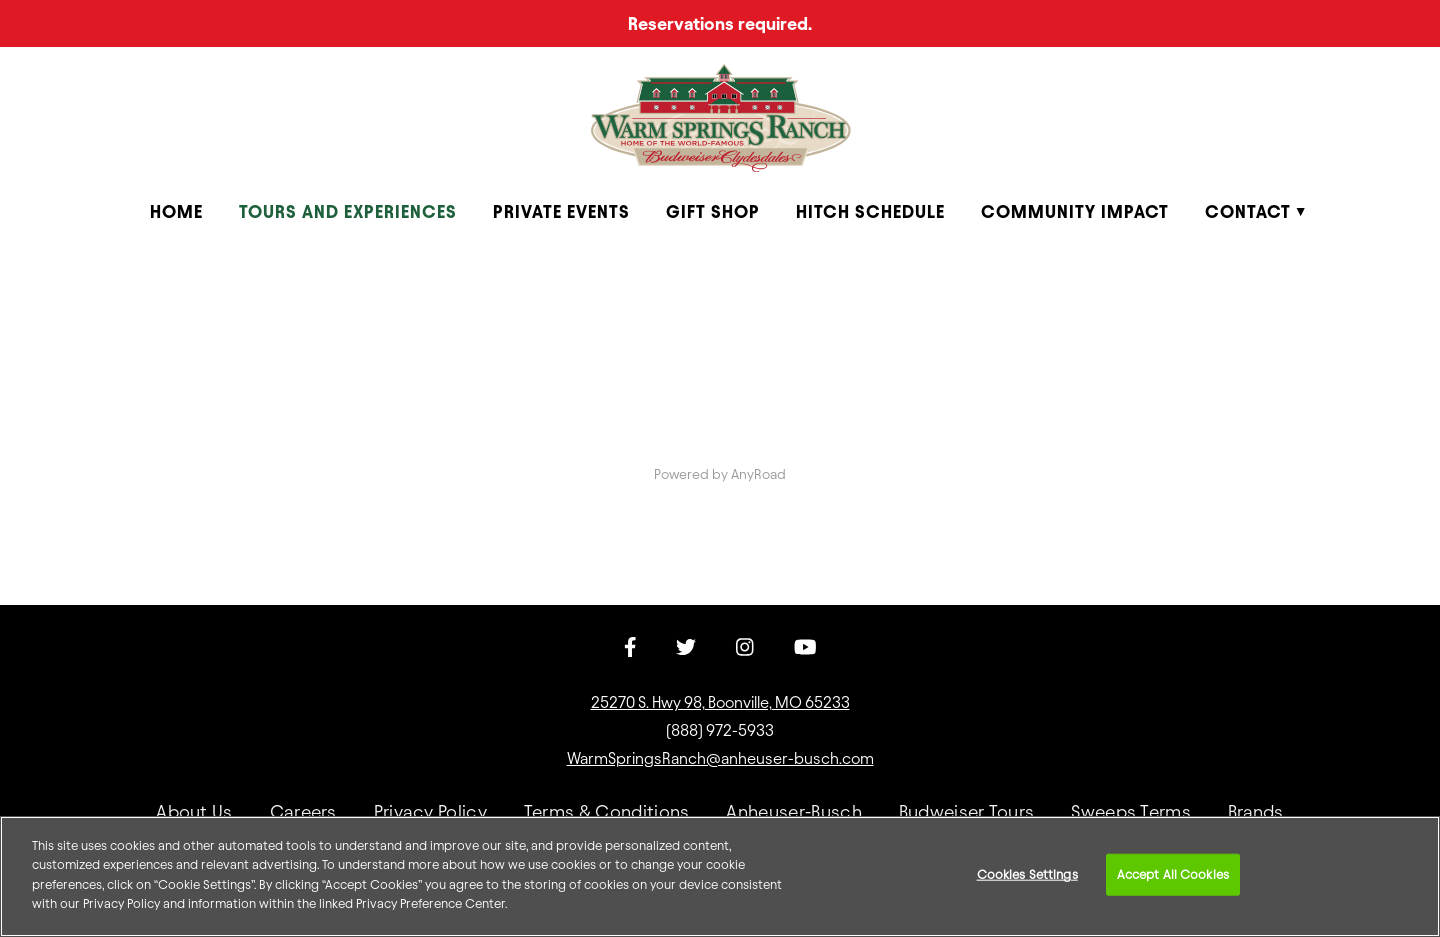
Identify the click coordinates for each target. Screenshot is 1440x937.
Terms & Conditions (607, 811)
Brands (1256, 811)
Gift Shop (713, 211)
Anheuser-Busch (793, 811)
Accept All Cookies (1173, 874)
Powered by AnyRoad (720, 474)
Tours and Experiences (348, 211)
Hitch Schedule (870, 211)
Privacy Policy (430, 811)
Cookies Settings (1027, 874)
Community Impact (1075, 211)
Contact (1248, 211)
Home (176, 211)
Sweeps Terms (1131, 811)
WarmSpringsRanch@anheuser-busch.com (720, 758)
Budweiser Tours (967, 811)
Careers (303, 811)
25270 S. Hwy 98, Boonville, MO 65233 (720, 702)
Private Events (561, 211)
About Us (194, 811)
